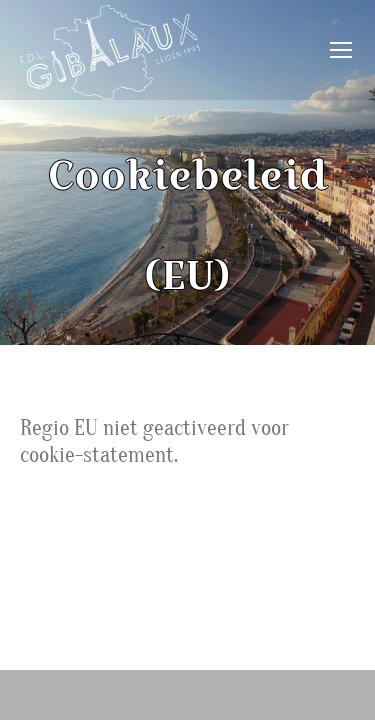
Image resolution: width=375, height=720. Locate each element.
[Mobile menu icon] (341, 50)
